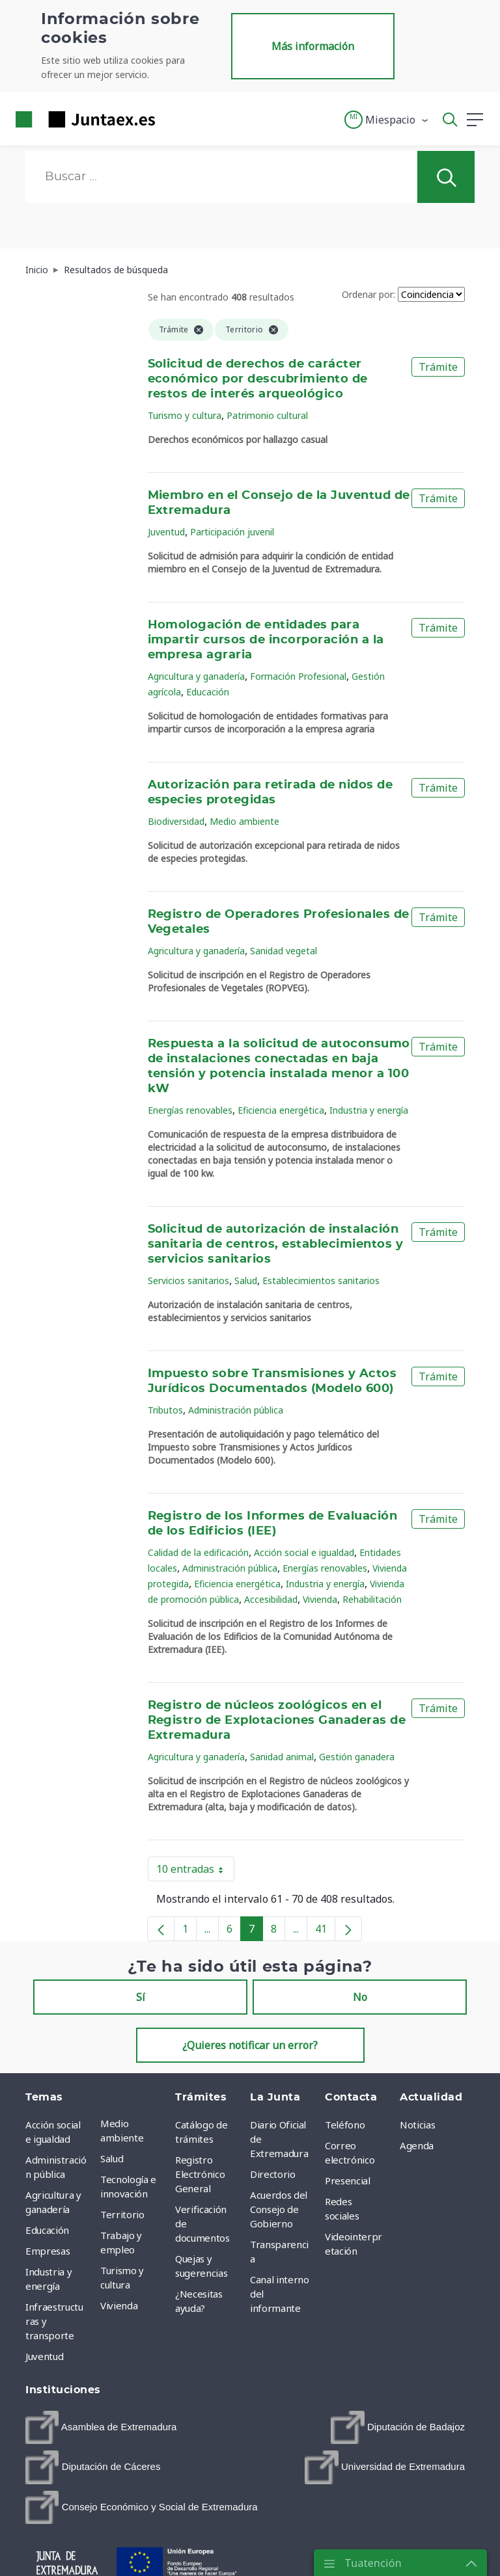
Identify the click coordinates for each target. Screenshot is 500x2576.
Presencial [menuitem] (347, 2180)
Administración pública (235, 1410)
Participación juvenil (232, 532)
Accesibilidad (271, 1599)
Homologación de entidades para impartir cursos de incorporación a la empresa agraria (266, 640)
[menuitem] (100, 2427)
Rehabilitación (372, 1599)
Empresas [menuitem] (47, 2250)
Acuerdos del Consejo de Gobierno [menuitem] (278, 2209)
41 (325, 1931)
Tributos (165, 1410)
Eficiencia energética (281, 1110)
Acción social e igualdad (304, 1552)
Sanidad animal (282, 1757)
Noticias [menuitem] (417, 2124)
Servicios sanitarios (188, 1280)
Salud (245, 1280)
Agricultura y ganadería (196, 676)
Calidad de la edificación (198, 1552)
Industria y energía (368, 1110)
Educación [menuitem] (47, 2229)
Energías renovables (190, 1110)
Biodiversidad (176, 821)
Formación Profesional (298, 676)
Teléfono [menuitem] (345, 2124)
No (360, 1997)
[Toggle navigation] (173, 119)
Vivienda (320, 1599)
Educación (207, 692)
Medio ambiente (244, 821)
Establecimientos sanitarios (321, 1280)
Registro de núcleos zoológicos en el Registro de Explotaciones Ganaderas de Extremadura (277, 1720)
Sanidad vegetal (283, 951)
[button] (387, 120)
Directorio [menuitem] (273, 2173)
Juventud (166, 532)
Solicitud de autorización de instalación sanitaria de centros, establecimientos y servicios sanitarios (276, 1244)
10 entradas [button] (195, 1871)
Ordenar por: (368, 294)
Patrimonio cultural (267, 415)
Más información (312, 46)
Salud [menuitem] (111, 2158)
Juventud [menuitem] (44, 2356)
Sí (140, 1997)
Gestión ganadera (357, 1757)
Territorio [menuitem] (122, 2214)
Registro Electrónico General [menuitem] (200, 2174)
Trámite (438, 367)
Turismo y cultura (184, 415)
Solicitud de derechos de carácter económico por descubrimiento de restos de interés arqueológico (258, 379)
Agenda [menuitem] (417, 2145)
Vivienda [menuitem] (118, 2305)
